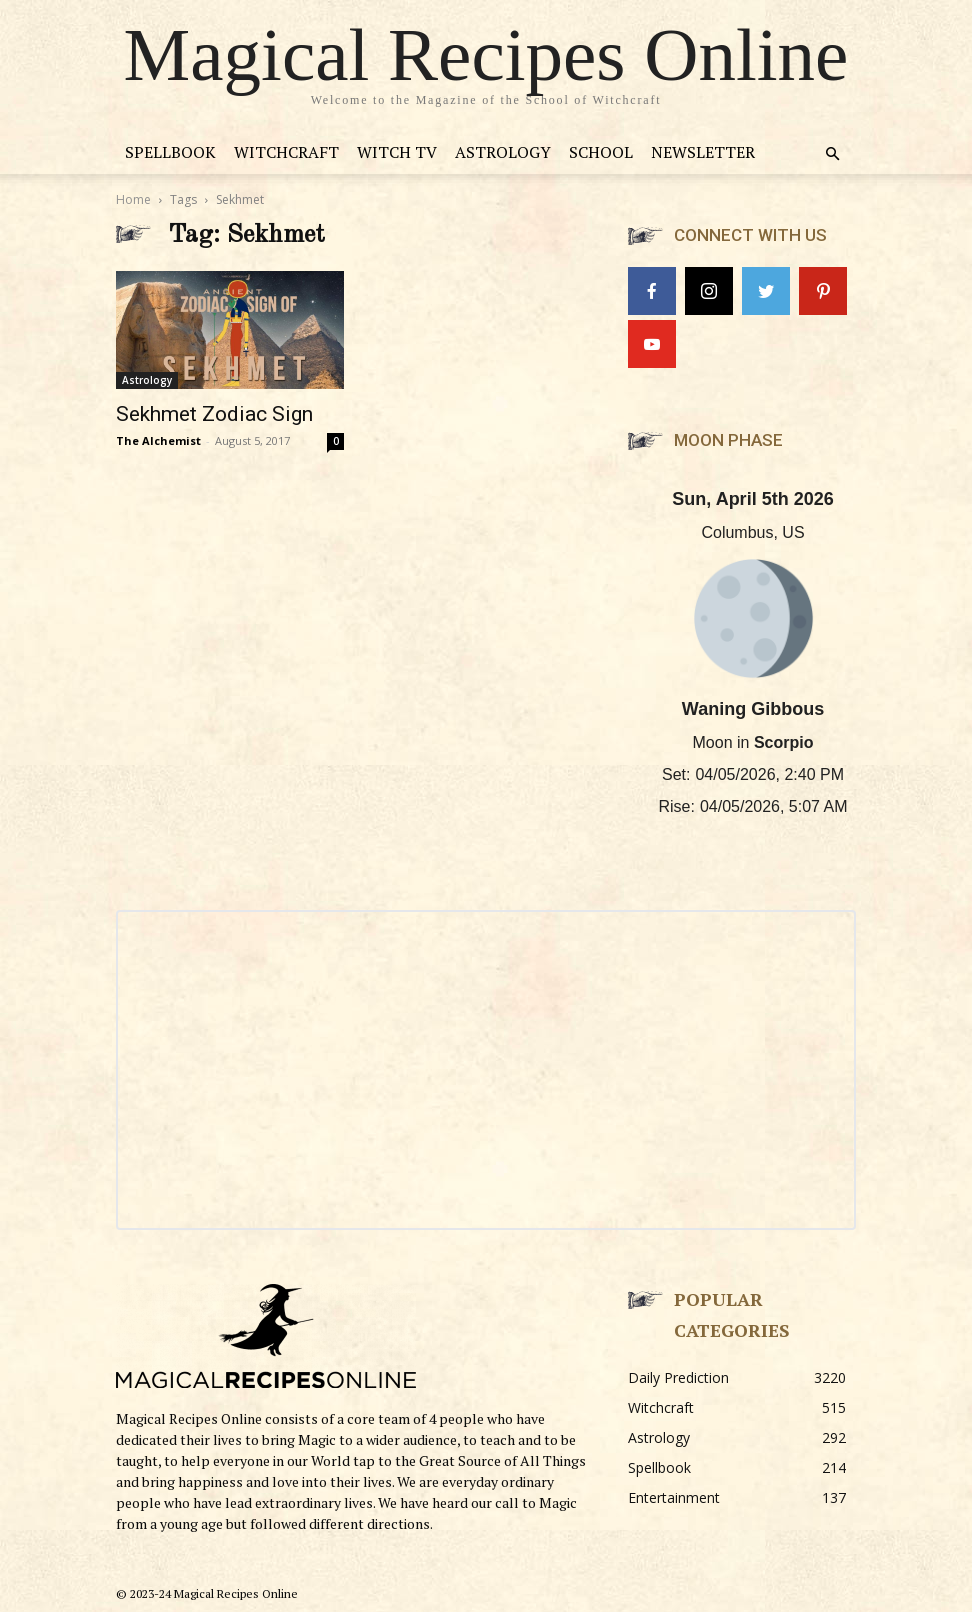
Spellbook (170, 152)
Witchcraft (286, 152)
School (601, 152)
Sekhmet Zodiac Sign (214, 414)
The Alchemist (158, 440)
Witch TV (397, 152)
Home (133, 199)
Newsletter (703, 152)
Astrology (503, 152)
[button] (832, 154)
